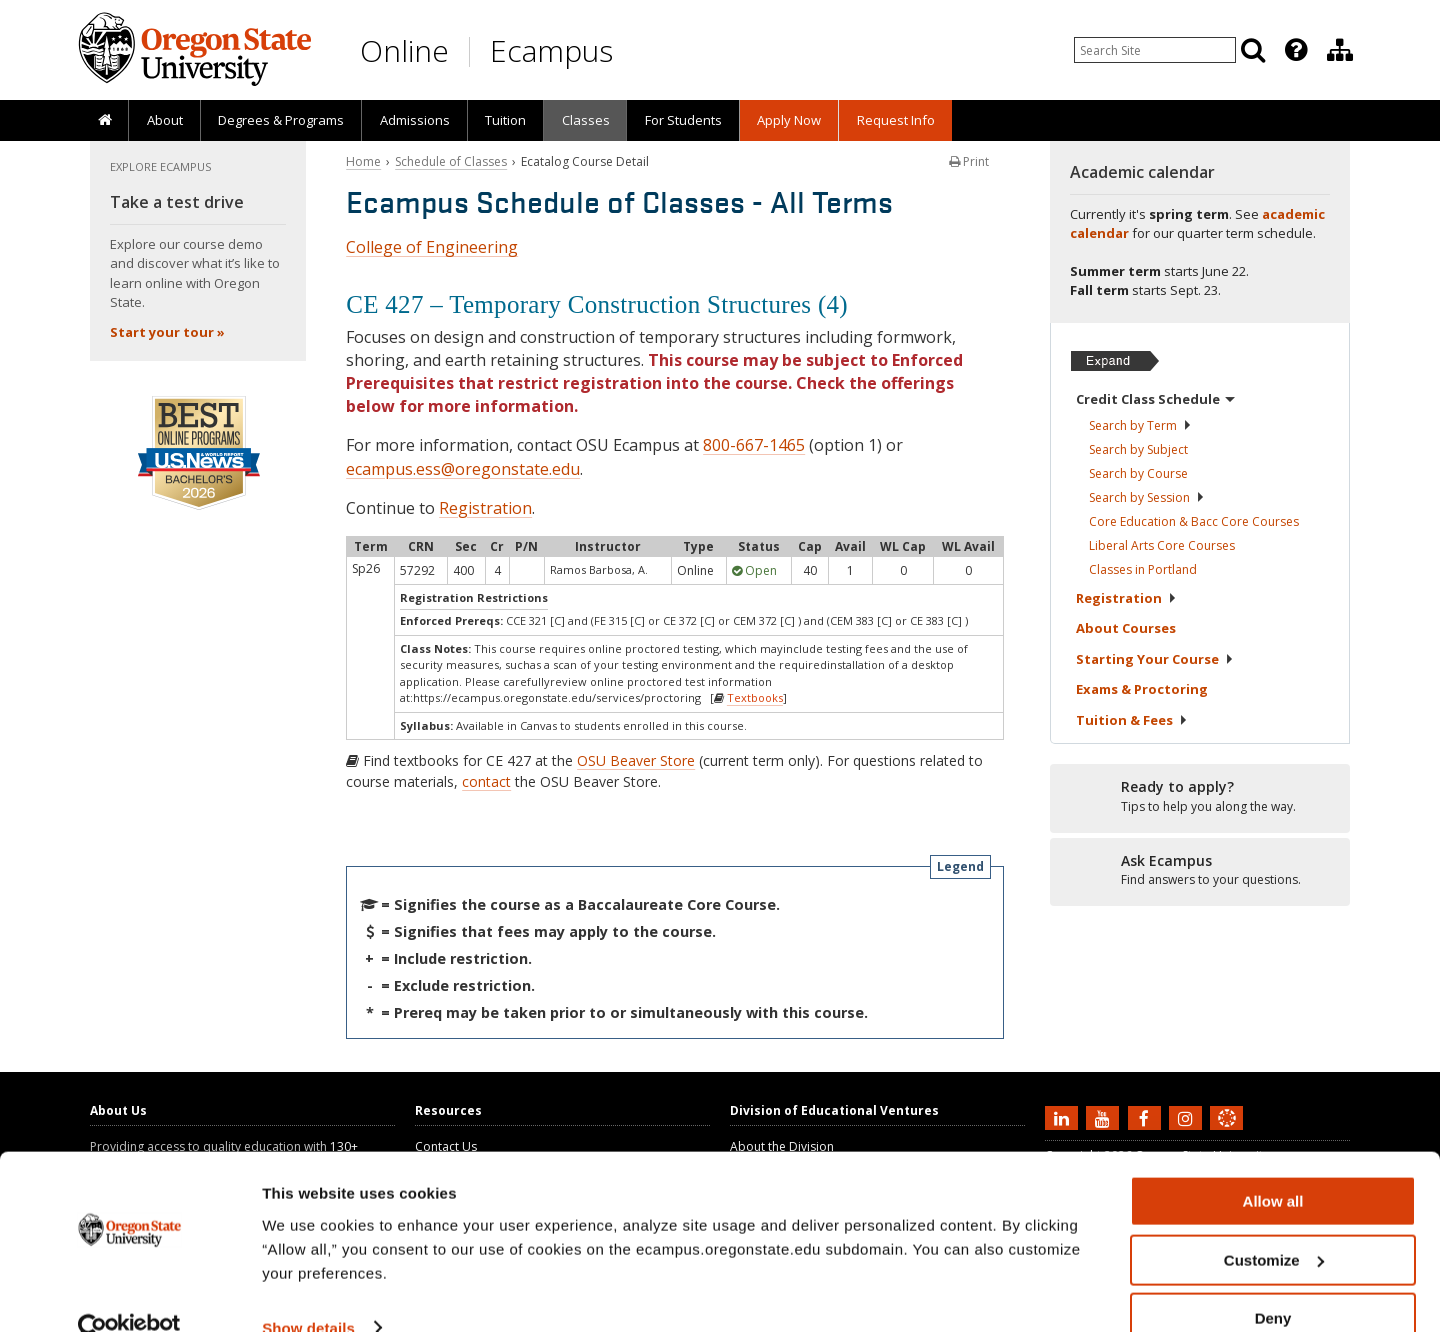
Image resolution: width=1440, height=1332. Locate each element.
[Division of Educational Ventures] (1340, 50)
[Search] (1253, 50)
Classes (586, 120)
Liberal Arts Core (1162, 545)
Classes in (1143, 569)
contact (486, 781)
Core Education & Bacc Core (1194, 521)
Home (363, 161)
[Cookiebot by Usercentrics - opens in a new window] (129, 1293)
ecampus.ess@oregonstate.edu (463, 469)
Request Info (896, 120)
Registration (485, 508)
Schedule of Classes (451, 161)
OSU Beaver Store (636, 760)
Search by (1140, 425)
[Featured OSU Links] (1296, 50)
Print (969, 161)
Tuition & (1132, 720)
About (165, 120)
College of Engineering (432, 247)
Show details (308, 1291)
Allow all (1273, 1165)
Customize (1274, 1224)
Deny (1273, 1282)
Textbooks (755, 697)
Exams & (1142, 689)
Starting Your (1155, 659)
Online (404, 50)
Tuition (505, 120)
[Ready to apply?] (1200, 797)
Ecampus (551, 50)
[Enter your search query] (1155, 50)
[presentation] (1294, 50)
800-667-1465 (754, 445)
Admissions (415, 120)
